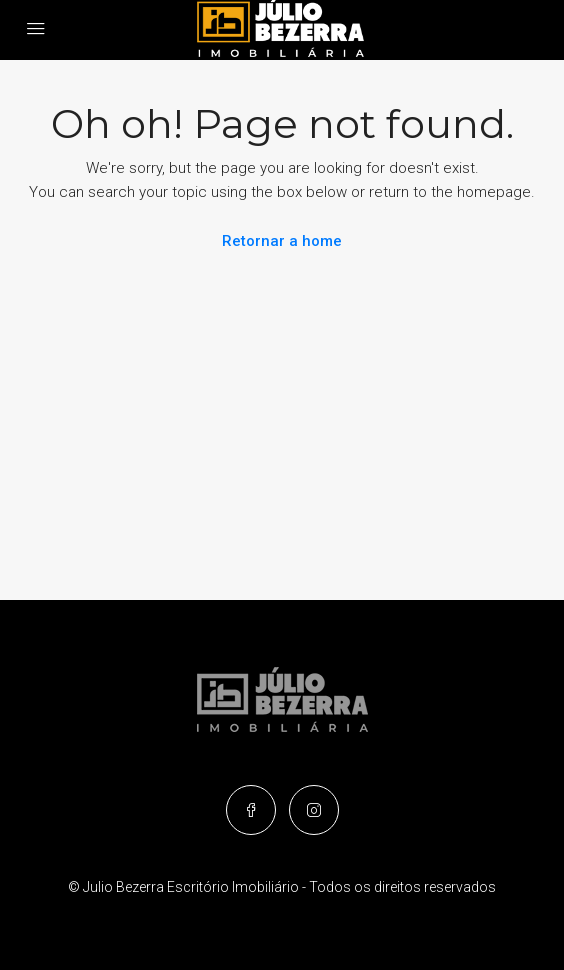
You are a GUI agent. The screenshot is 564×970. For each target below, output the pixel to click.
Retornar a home (282, 241)
